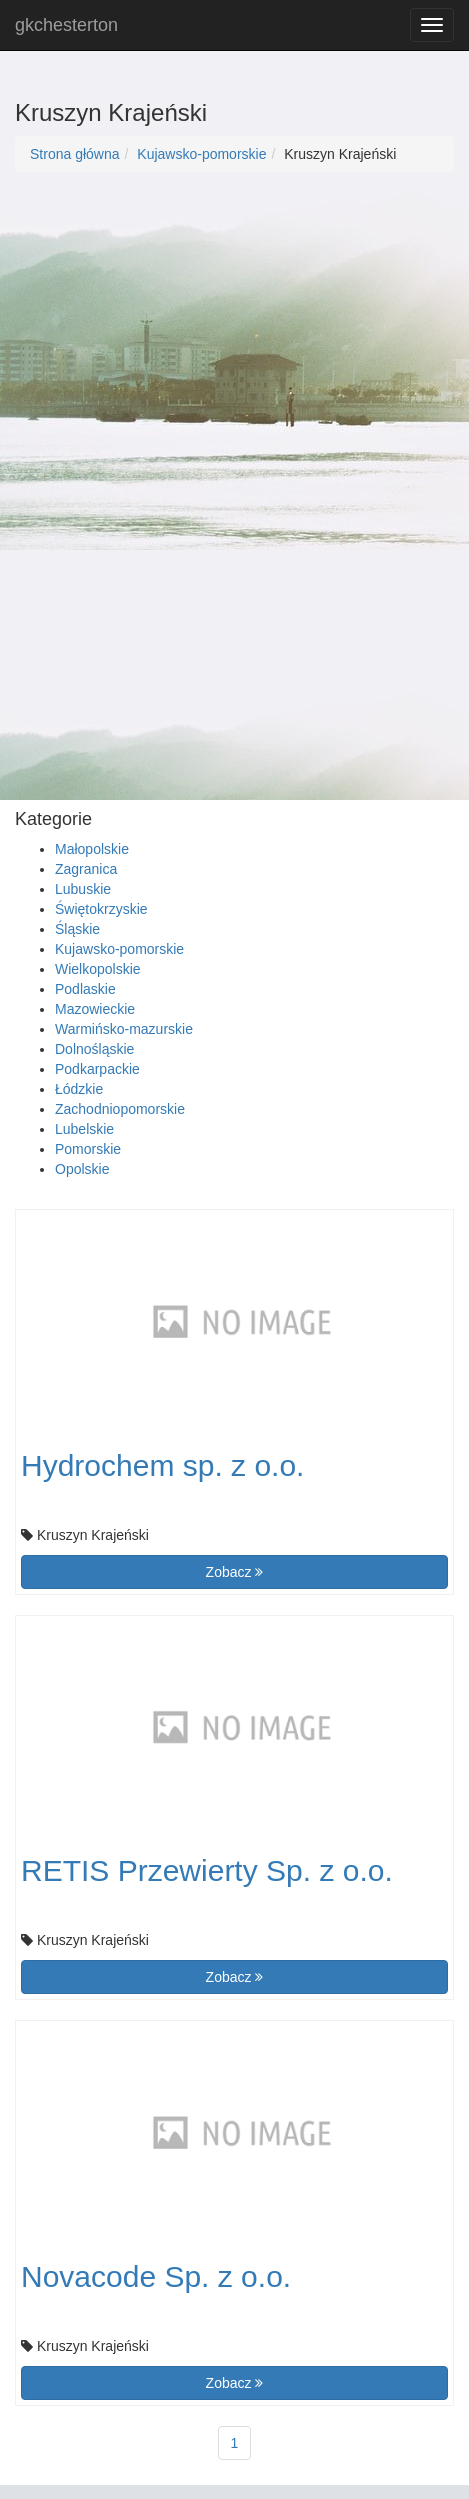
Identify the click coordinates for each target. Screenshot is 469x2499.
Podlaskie (85, 989)
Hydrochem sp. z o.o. (162, 1465)
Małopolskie (92, 849)
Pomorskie (88, 1149)
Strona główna (75, 154)
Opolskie (82, 1169)
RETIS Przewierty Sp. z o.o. (207, 1870)
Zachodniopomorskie (120, 1109)
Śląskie (77, 929)
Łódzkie (79, 1089)
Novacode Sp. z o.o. (156, 2276)
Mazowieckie (95, 1009)
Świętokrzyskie (101, 909)
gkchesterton (66, 25)
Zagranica (86, 869)
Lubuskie (83, 889)
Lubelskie (84, 1129)
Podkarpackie (97, 1069)
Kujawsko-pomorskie (201, 154)
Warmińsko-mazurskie (124, 1029)
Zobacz (235, 1572)
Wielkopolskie (98, 969)
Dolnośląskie (94, 1049)
